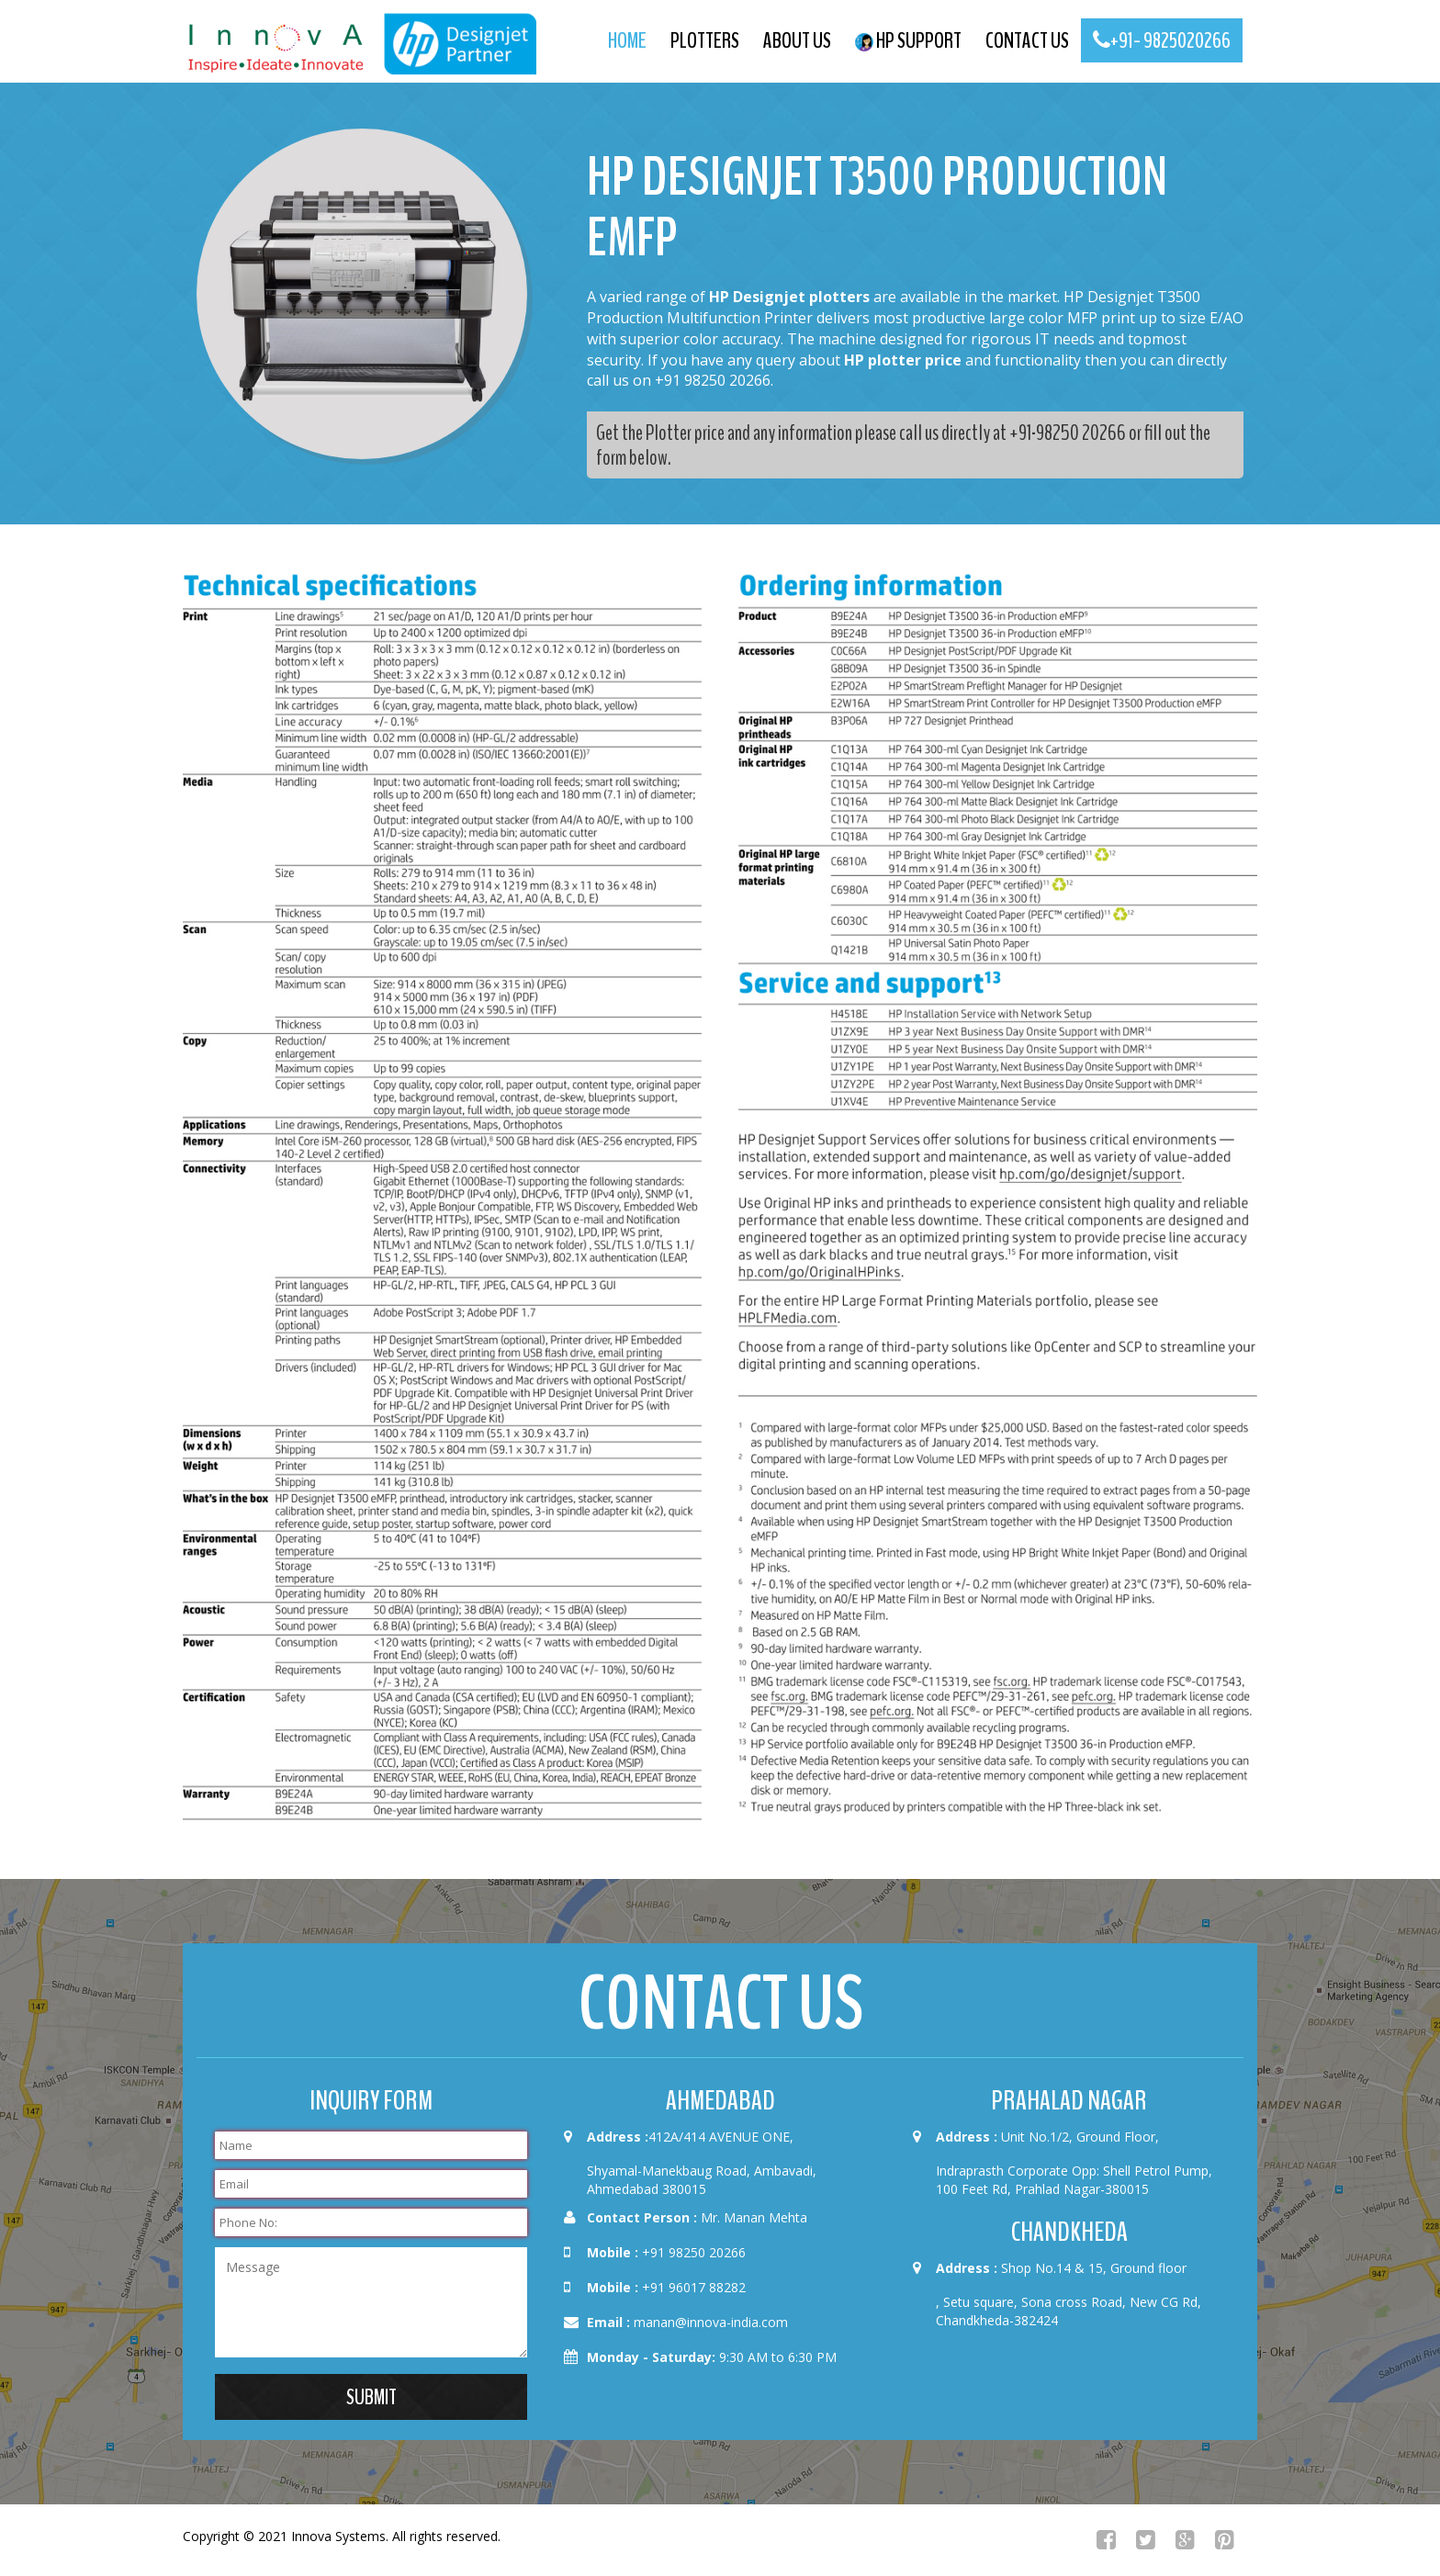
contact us (1027, 40)
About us (797, 40)
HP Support (908, 40)
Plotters (704, 40)
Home (627, 40)
